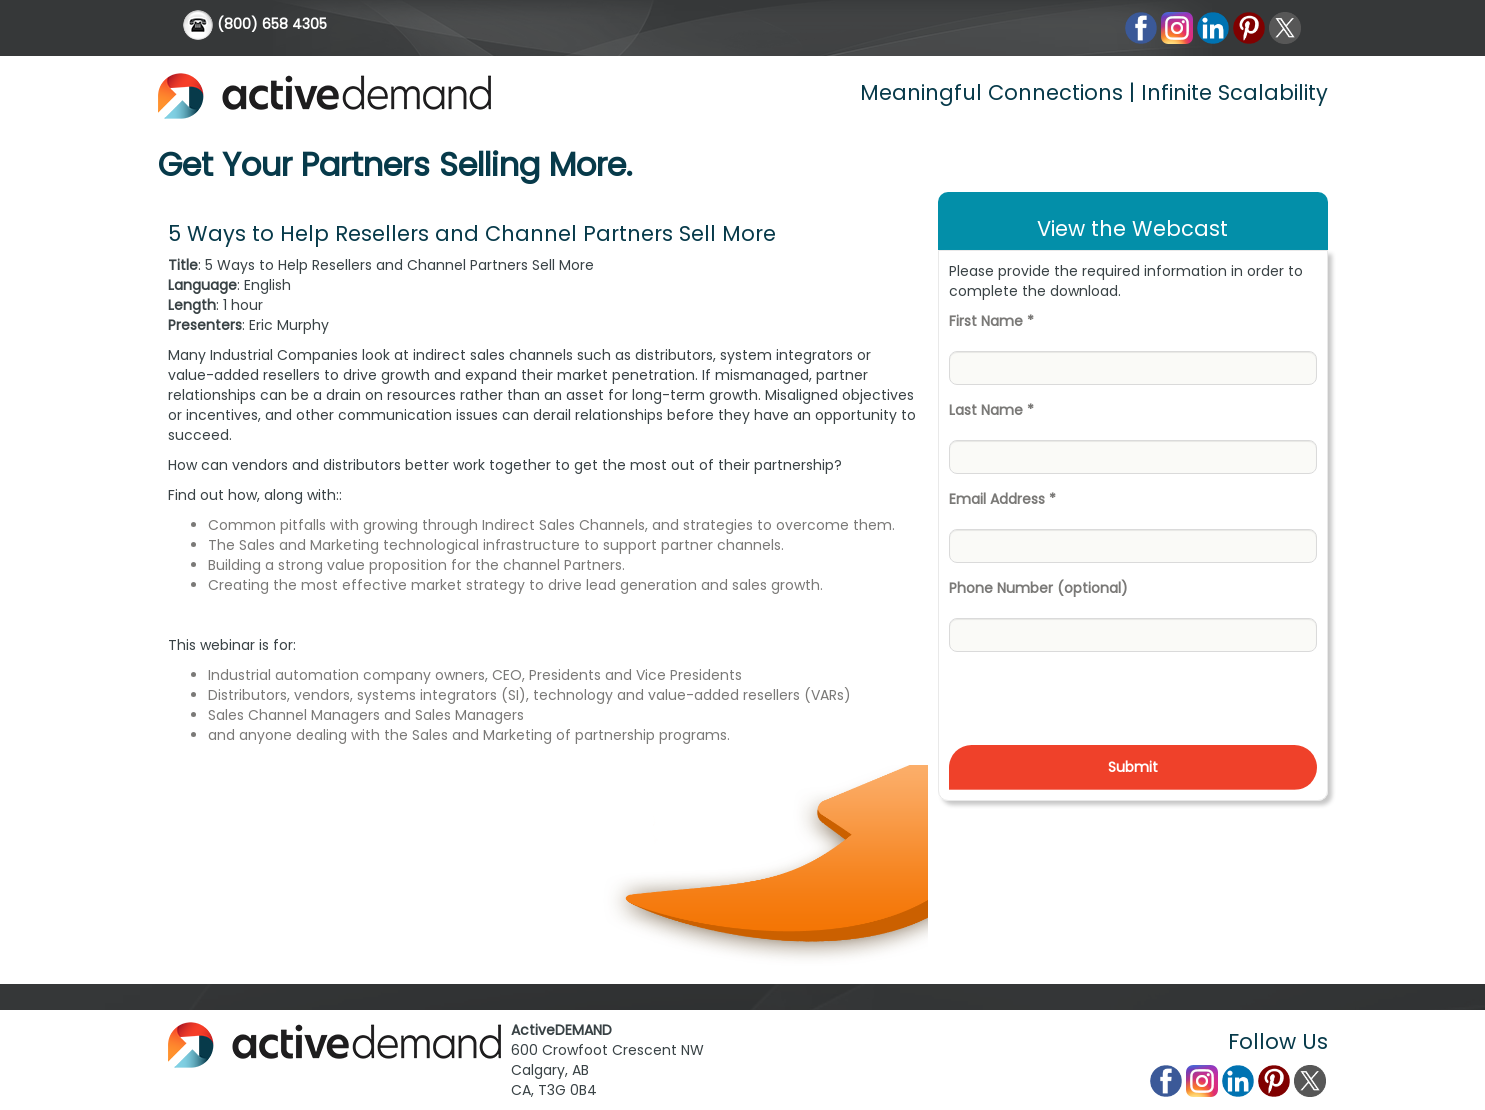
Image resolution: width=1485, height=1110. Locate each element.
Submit (1133, 767)
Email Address (1002, 499)
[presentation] (1101, 706)
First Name (991, 321)
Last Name (991, 410)
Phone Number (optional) (1038, 588)
